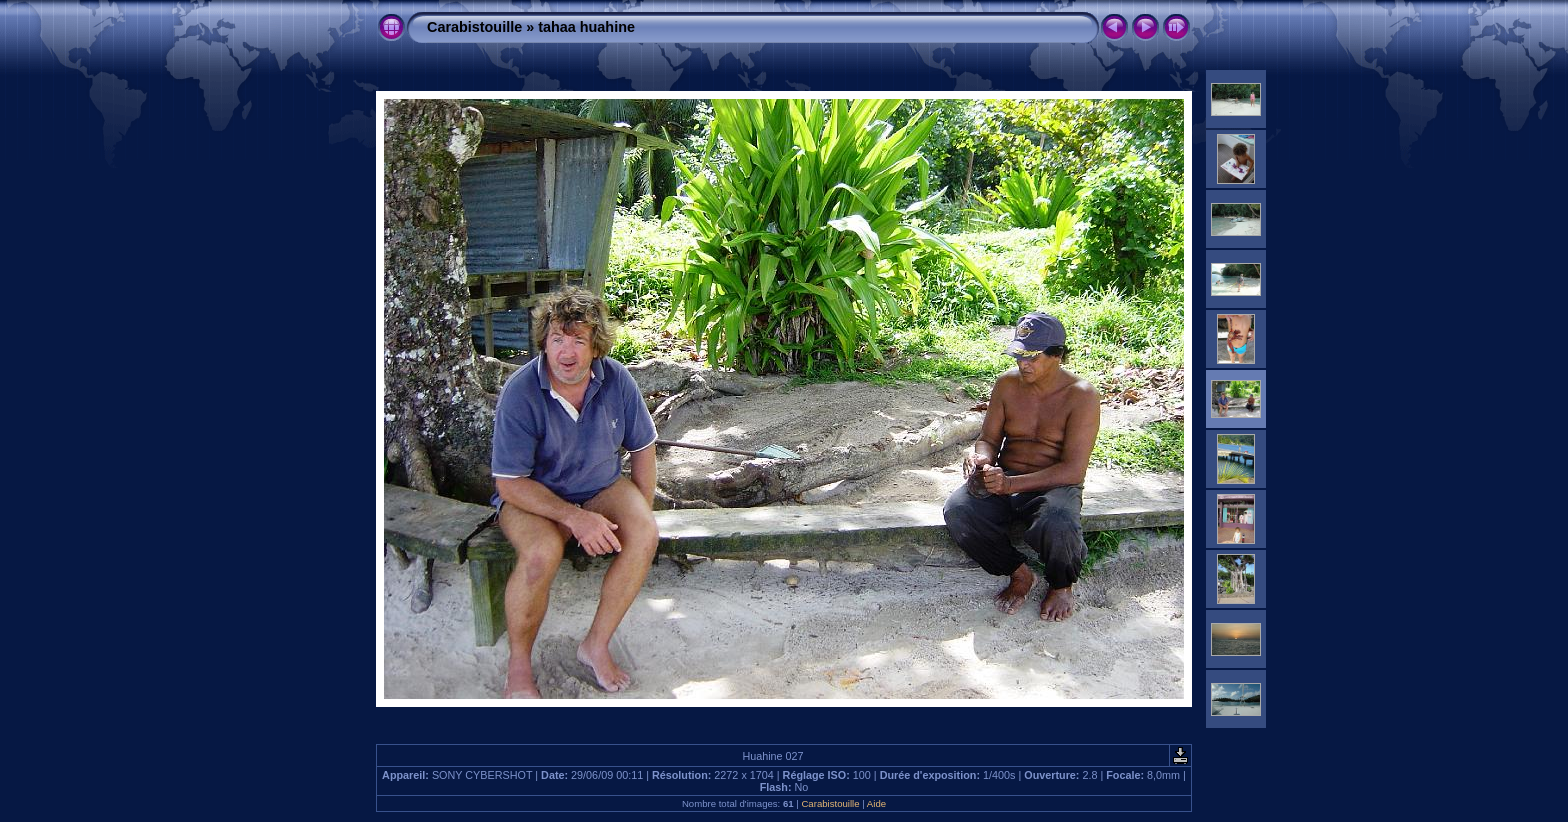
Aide (876, 803)
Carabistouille (474, 27)
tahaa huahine (586, 27)
